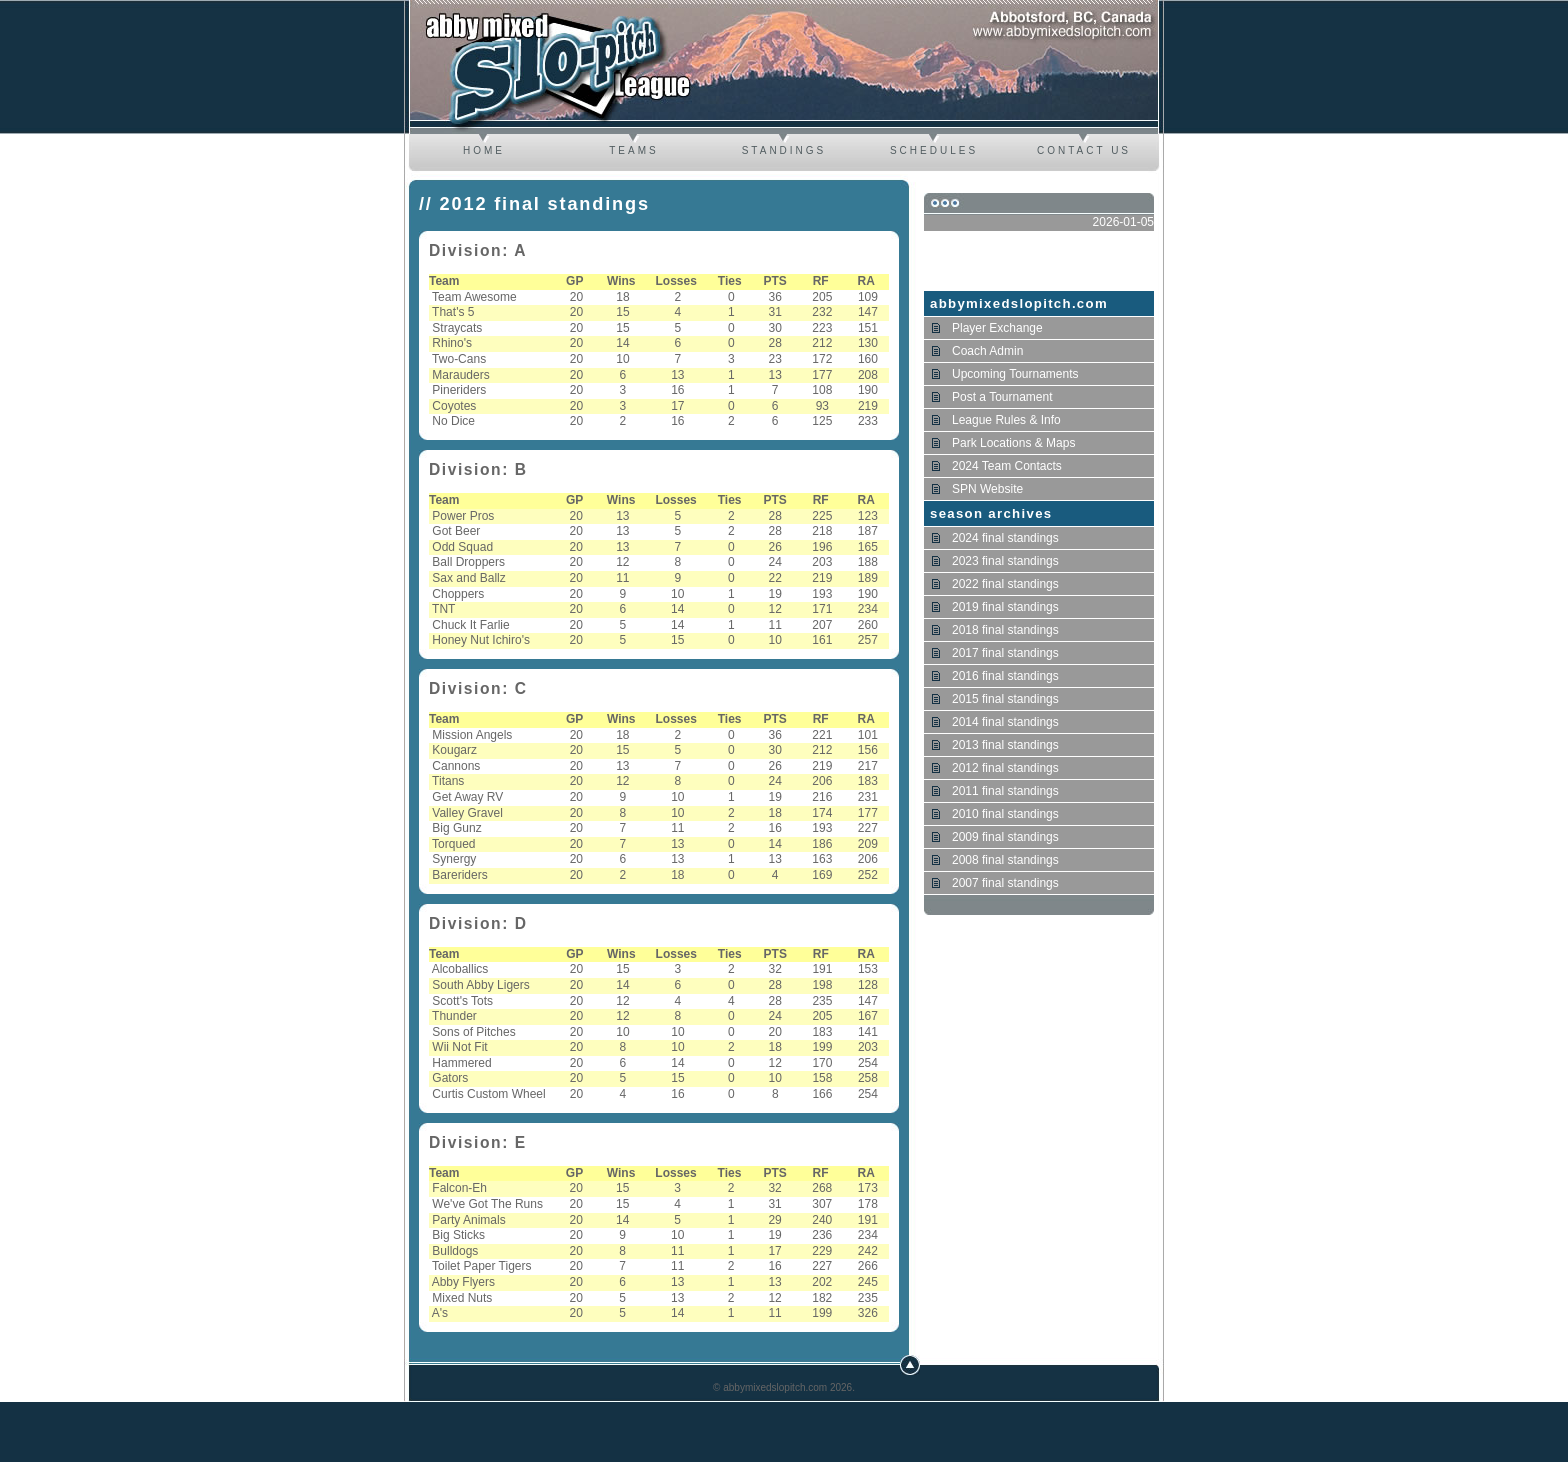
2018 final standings (1005, 630)
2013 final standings (1005, 745)
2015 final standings (1005, 699)
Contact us (1084, 150)
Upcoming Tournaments (1015, 374)
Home (484, 150)
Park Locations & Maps (1013, 443)
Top (910, 1365)
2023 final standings (1005, 561)
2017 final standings (1005, 653)
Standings (784, 150)
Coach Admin (987, 351)
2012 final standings (1005, 768)
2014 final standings (1005, 722)
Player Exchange (997, 328)
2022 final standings (1005, 584)
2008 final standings (1005, 860)
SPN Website (987, 489)
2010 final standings (1005, 814)
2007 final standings (1005, 883)
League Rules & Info (1006, 420)
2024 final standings (1005, 538)
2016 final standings (1005, 676)
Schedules (934, 150)
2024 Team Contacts (1007, 466)
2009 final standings (1005, 837)
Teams (633, 150)
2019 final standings (1005, 607)
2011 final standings (1005, 791)
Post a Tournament (1002, 397)
